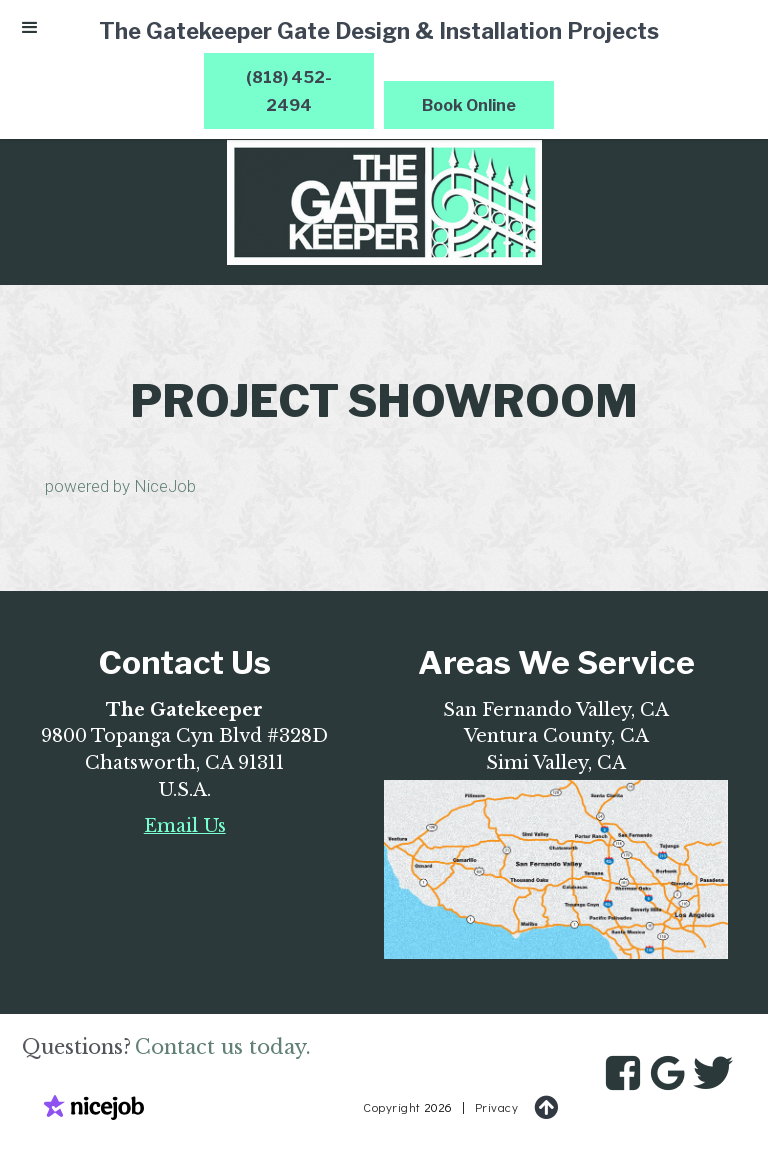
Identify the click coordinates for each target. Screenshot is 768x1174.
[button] (30, 32)
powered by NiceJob (120, 486)
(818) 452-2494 (289, 91)
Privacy (497, 1107)
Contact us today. (223, 1047)
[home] (384, 202)
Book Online (469, 105)
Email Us (185, 826)
